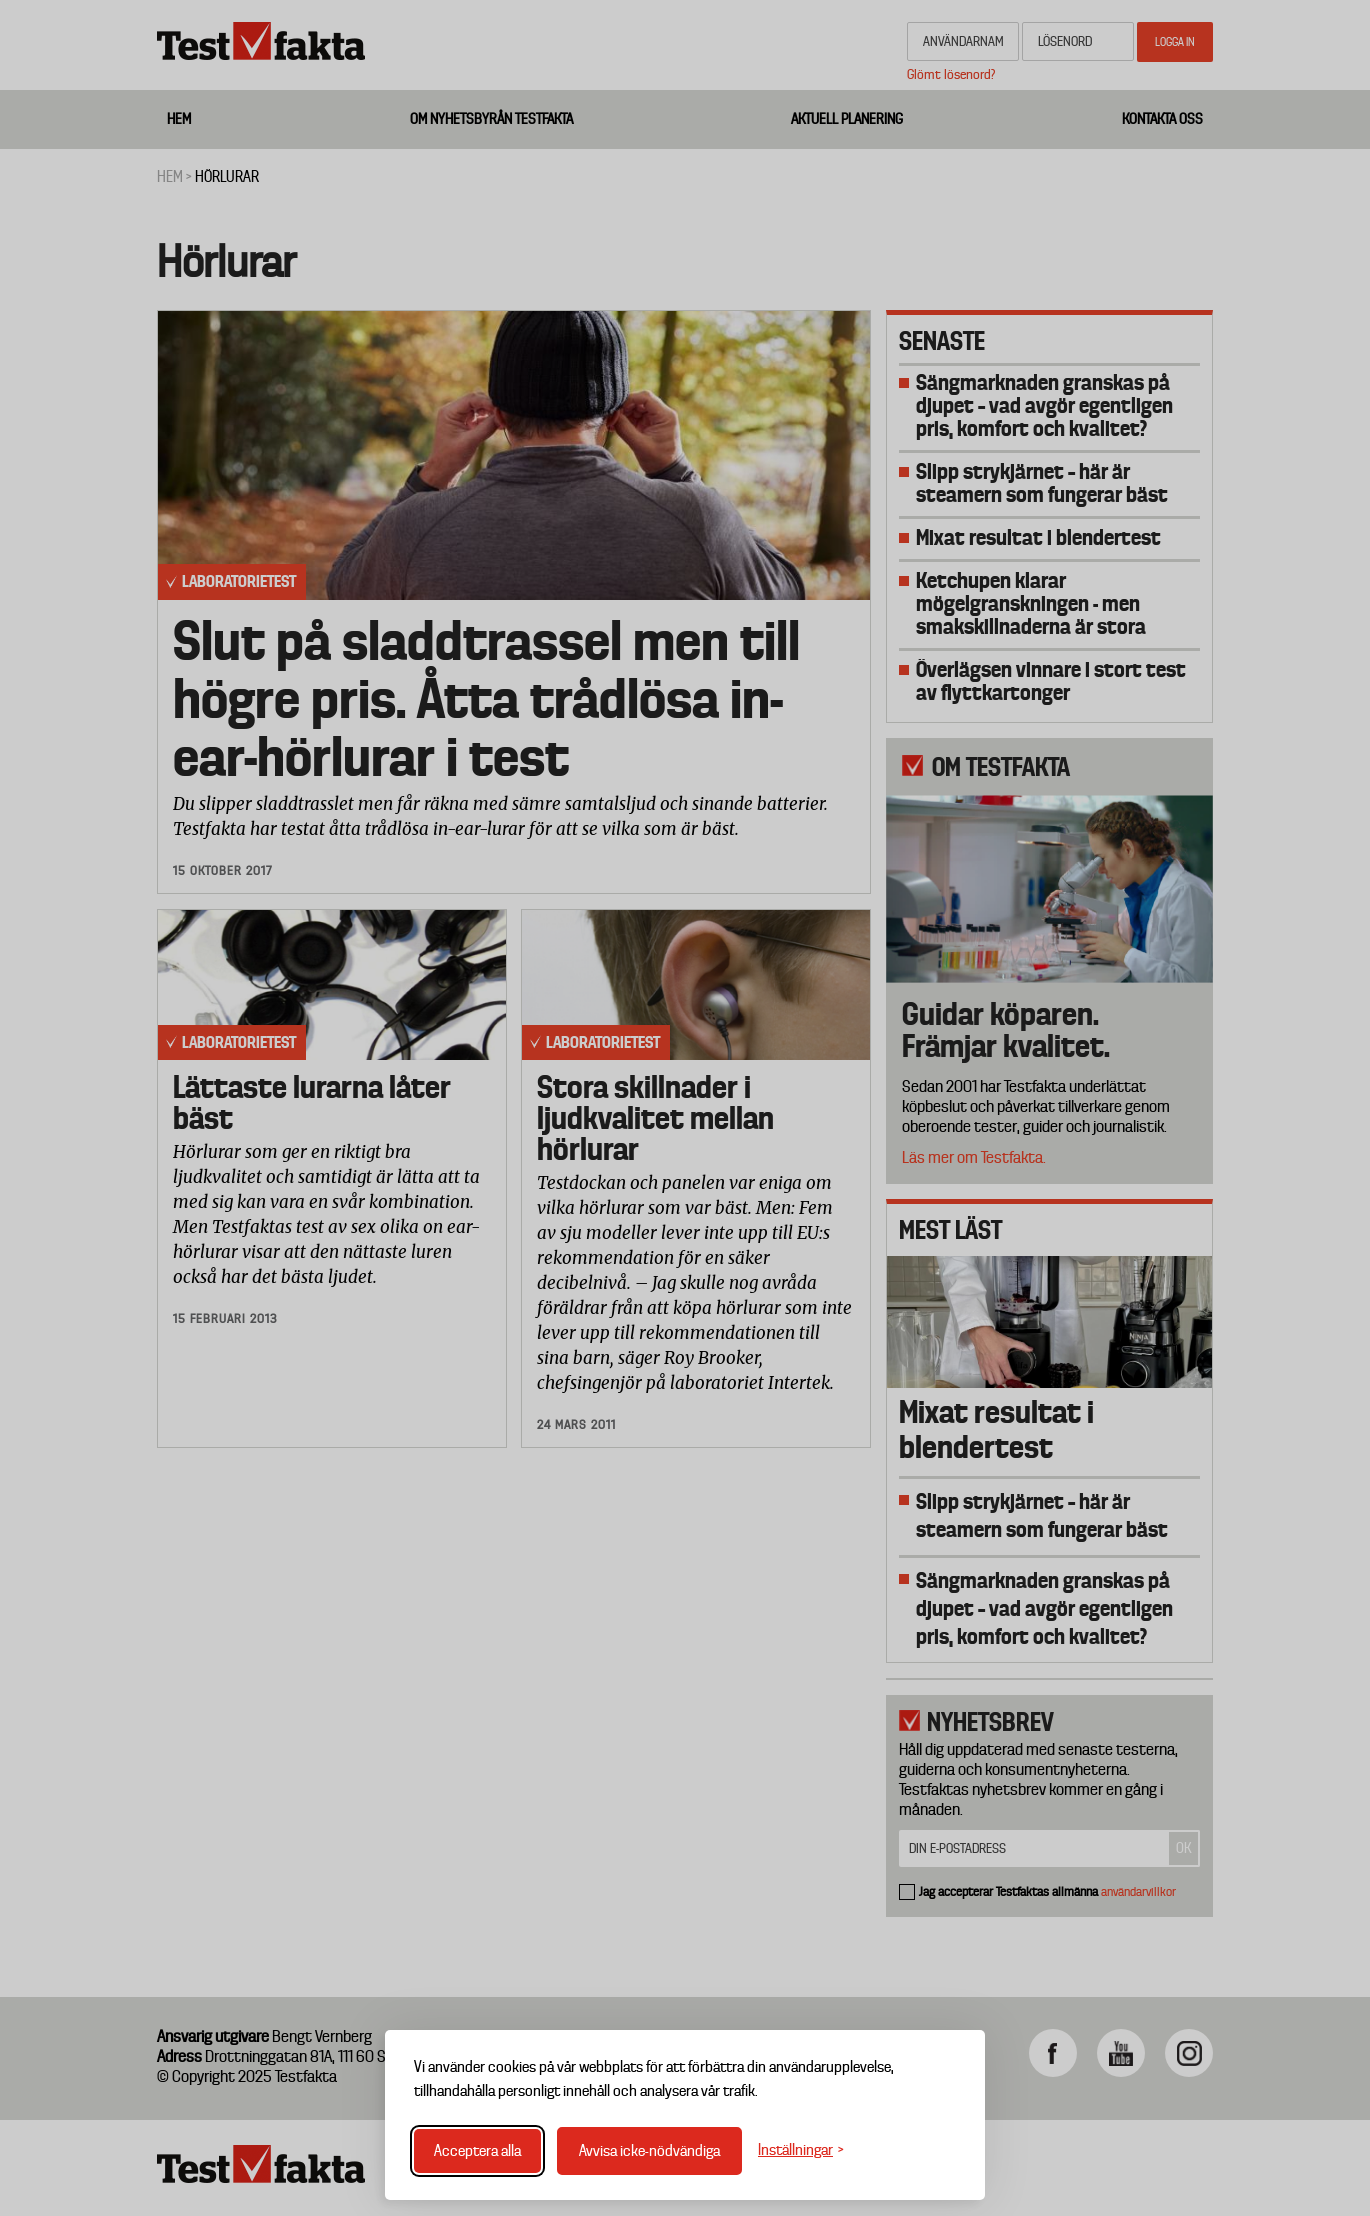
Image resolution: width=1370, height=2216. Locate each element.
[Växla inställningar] (801, 2150)
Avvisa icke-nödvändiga (649, 2151)
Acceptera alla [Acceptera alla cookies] (477, 2151)
